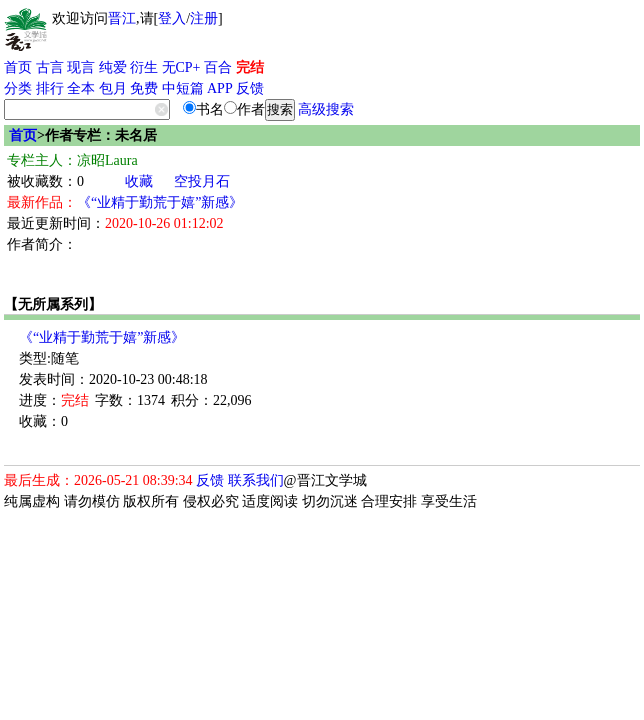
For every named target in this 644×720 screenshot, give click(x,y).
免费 (144, 88)
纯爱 (113, 67)
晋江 (122, 18)
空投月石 (202, 181)
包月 (113, 88)
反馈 (250, 88)
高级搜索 (326, 109)
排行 (50, 88)
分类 (18, 88)
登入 (172, 18)
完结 (250, 67)
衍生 (144, 67)
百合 (218, 67)
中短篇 (183, 88)
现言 (81, 67)
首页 (18, 67)
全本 (81, 88)
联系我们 (256, 480)
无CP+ (181, 67)
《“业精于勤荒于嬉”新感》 (160, 202)
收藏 (139, 181)
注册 (204, 18)
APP (220, 88)
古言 (50, 67)
